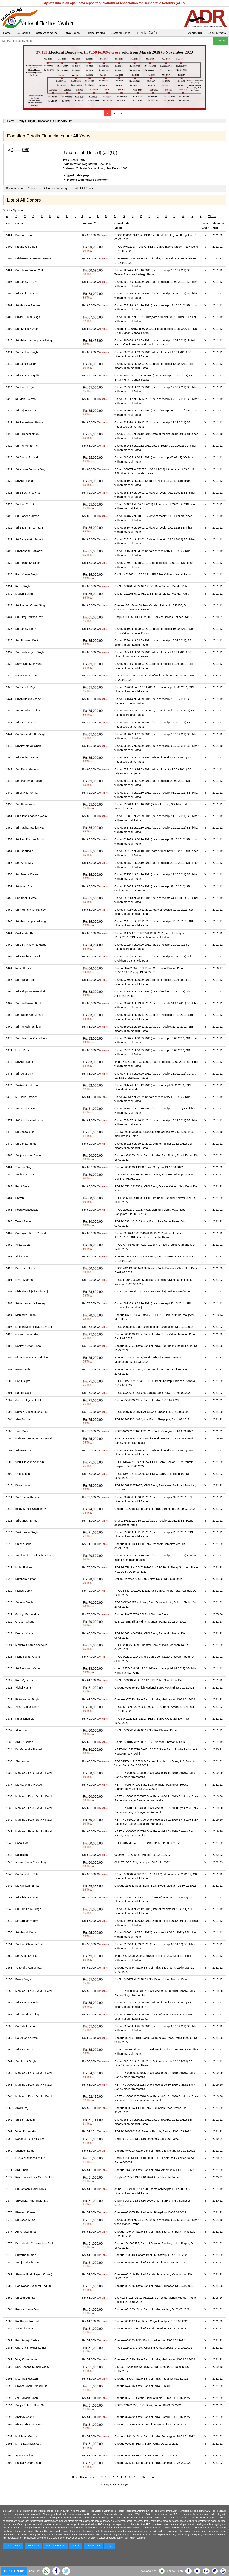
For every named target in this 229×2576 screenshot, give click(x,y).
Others (212, 216)
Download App (147, 2570)
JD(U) (31, 121)
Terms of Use (93, 2545)
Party (21, 121)
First (75, 2477)
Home (7, 32)
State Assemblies (47, 32)
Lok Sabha (23, 32)
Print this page (79, 175)
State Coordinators (55, 2545)
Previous (86, 2477)
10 (134, 2477)
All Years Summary (56, 188)
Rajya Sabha (72, 32)
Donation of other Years (22, 188)
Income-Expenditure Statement (87, 179)
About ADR (195, 32)
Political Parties (95, 32)
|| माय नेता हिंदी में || (146, 32)
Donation (43, 121)
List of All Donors (84, 188)
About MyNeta (217, 32)
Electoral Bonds (120, 32)
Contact (75, 2545)
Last (153, 2477)
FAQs (109, 2545)
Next (145, 2477)
